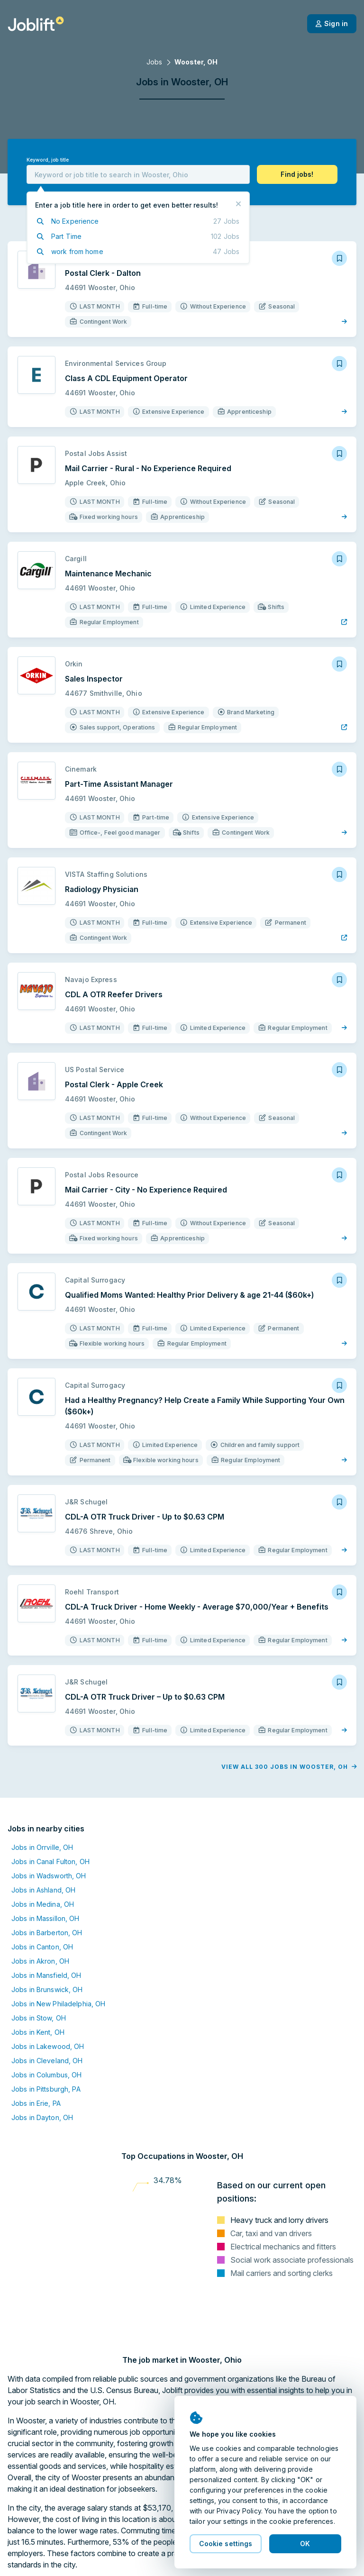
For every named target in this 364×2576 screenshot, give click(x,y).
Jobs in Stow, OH (38, 1972)
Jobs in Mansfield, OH (46, 1930)
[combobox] (138, 174)
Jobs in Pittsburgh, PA (46, 2043)
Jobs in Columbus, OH (46, 2029)
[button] (297, 174)
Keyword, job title (48, 160)
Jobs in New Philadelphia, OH (58, 1958)
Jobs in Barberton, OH (46, 1887)
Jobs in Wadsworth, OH (48, 1830)
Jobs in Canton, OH (42, 1901)
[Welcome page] (36, 23)
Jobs (154, 62)
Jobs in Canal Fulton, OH (50, 1816)
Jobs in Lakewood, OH (47, 2001)
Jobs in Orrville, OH (42, 1802)
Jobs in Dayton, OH (42, 2072)
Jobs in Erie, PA (36, 2058)
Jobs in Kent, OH (37, 1987)
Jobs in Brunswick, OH (47, 1944)
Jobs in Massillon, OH (45, 1873)
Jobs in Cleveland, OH (47, 2015)
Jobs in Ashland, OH (43, 1844)
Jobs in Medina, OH (42, 1859)
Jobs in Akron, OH (40, 1916)
